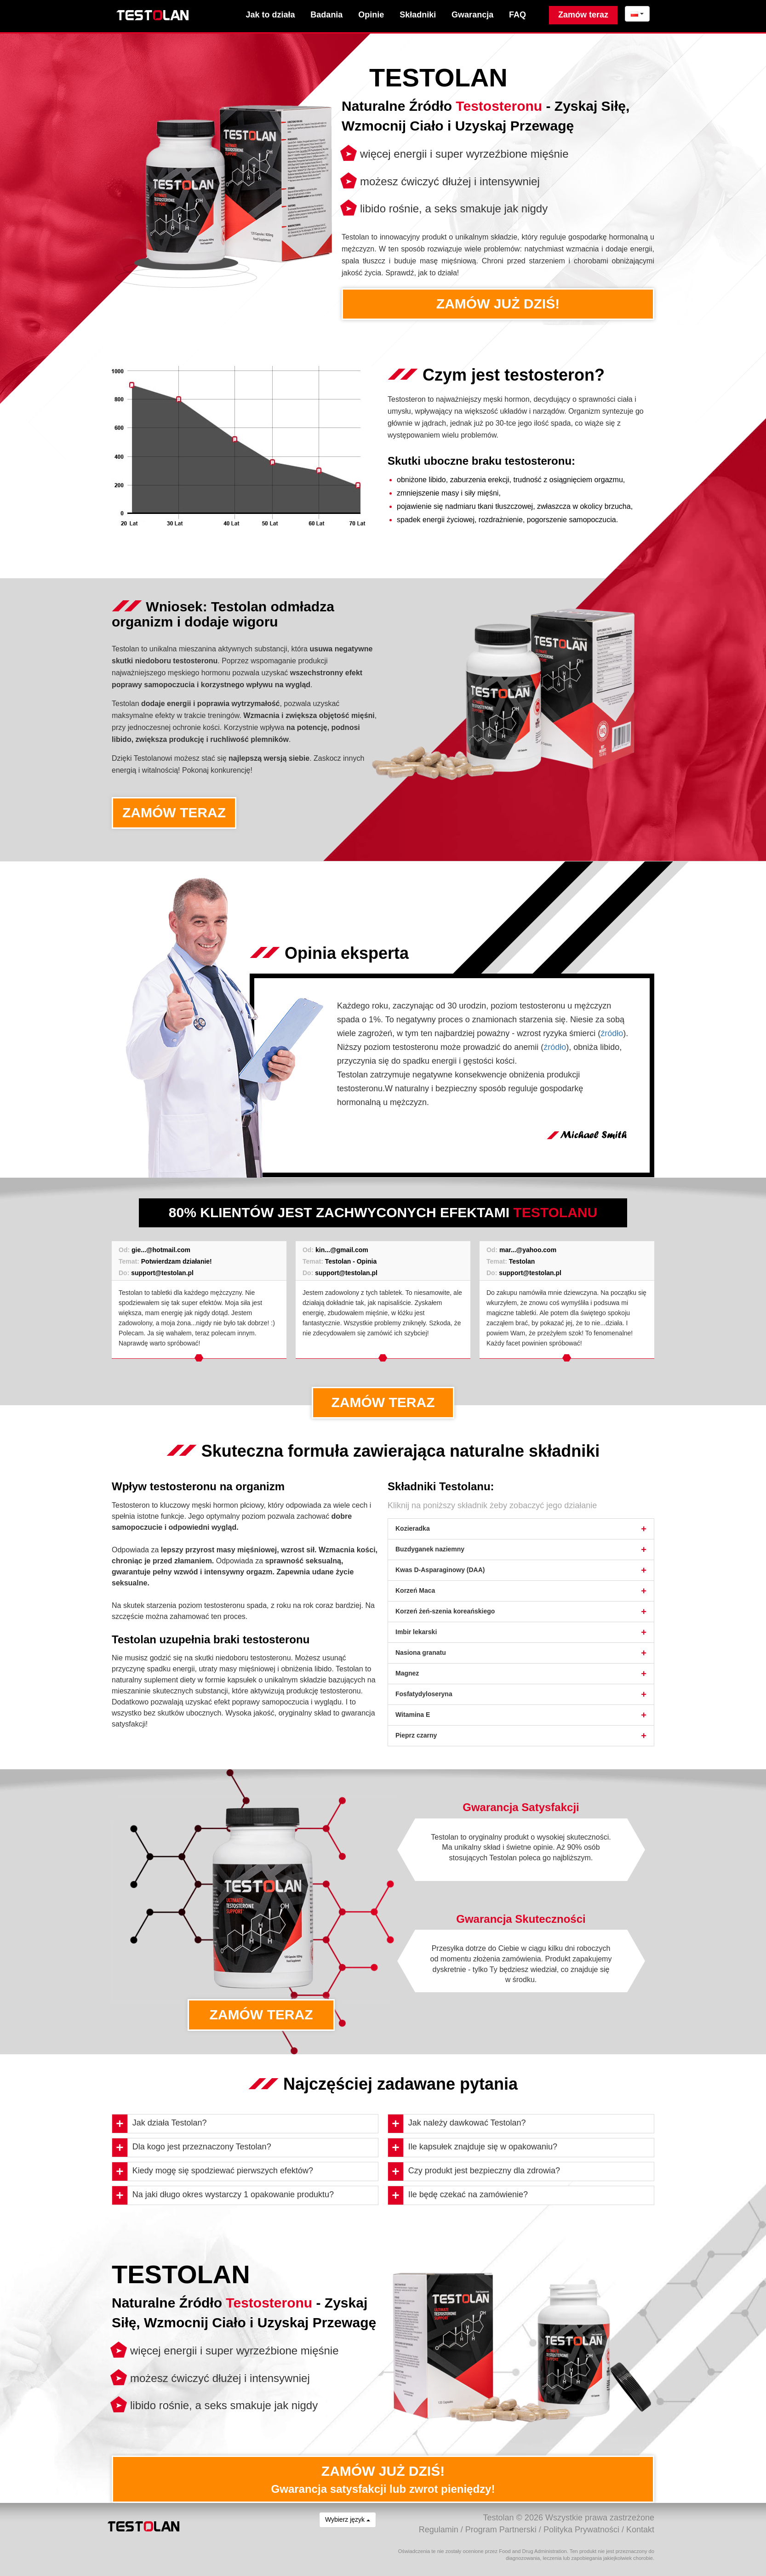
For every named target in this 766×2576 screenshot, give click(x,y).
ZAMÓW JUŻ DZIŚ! (498, 303)
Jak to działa (270, 14)
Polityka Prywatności (581, 2529)
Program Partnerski (501, 2529)
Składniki (418, 14)
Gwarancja (472, 14)
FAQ (517, 14)
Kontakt (640, 2529)
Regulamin (438, 2529)
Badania (326, 14)
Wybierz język (347, 2519)
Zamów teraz (583, 14)
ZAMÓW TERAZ (174, 812)
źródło (611, 1033)
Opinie (371, 14)
